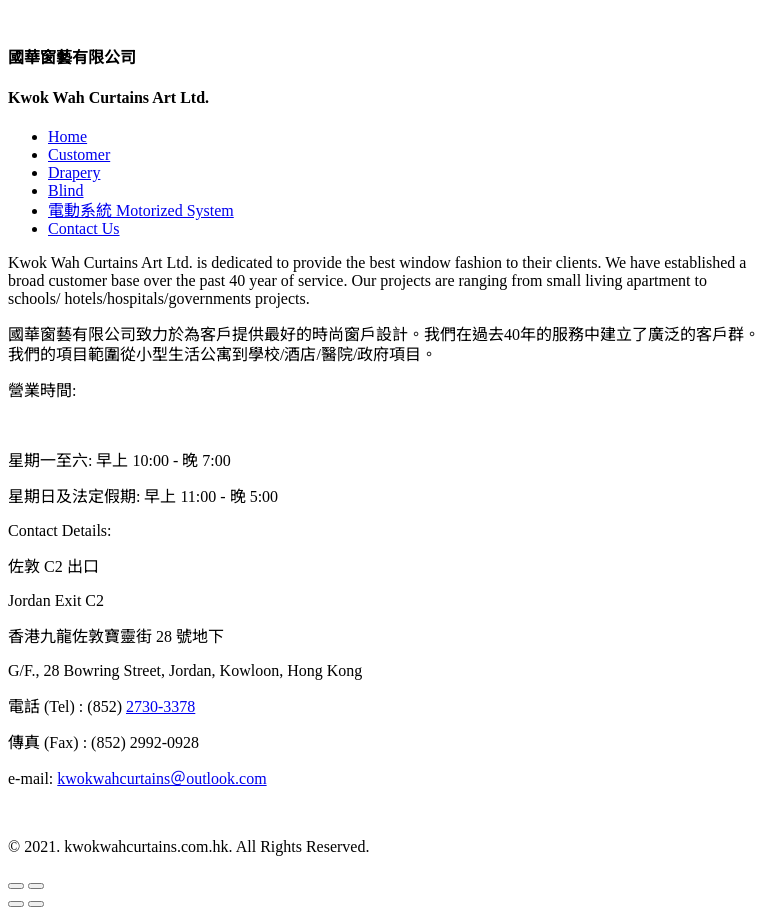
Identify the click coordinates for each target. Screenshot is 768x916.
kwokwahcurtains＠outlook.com (161, 778)
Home (67, 136)
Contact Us (84, 228)
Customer (79, 154)
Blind (66, 190)
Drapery (74, 172)
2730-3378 (160, 706)
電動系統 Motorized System (141, 210)
